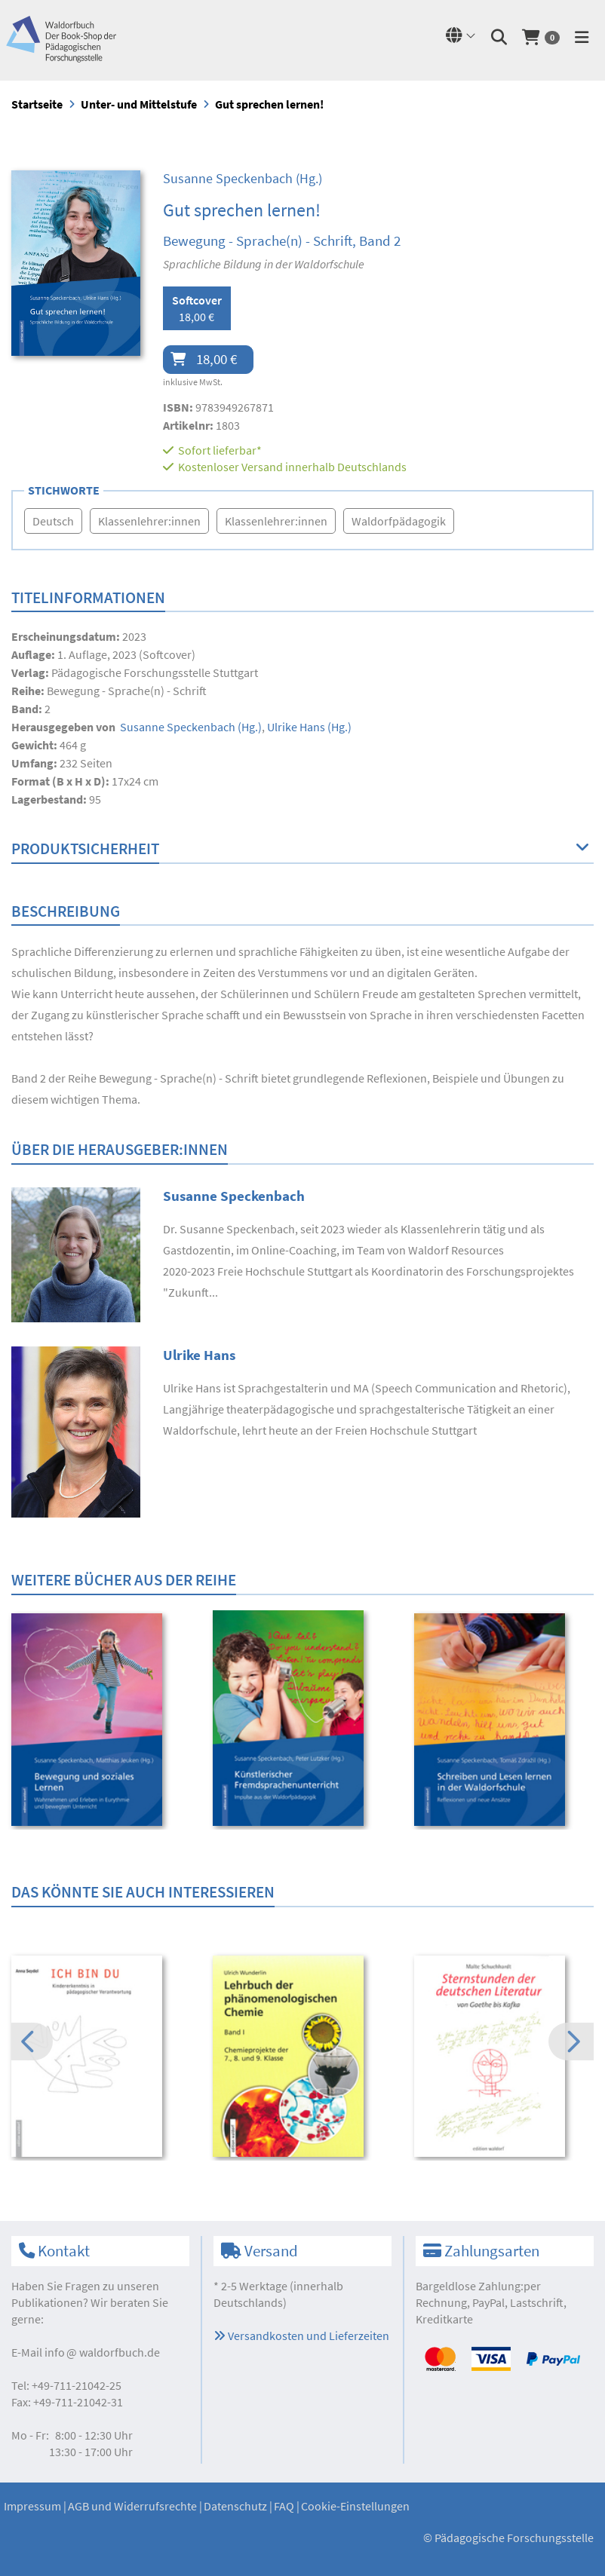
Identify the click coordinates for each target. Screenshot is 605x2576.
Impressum (32, 2505)
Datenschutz (235, 2505)
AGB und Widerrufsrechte (132, 2505)
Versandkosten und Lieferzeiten (301, 2335)
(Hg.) (242, 178)
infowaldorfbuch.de (102, 2352)
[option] (101, 1721)
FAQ (284, 2505)
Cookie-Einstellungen (355, 2505)
